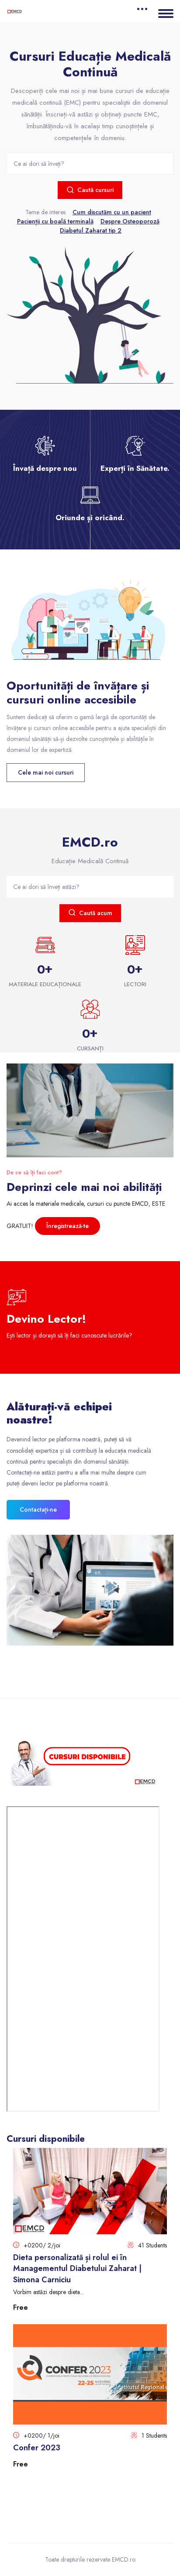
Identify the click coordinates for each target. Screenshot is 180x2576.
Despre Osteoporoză (129, 221)
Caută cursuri (90, 190)
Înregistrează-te (67, 1225)
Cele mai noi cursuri (45, 772)
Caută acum (90, 913)
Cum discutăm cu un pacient (112, 212)
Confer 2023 (36, 2447)
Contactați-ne (38, 1509)
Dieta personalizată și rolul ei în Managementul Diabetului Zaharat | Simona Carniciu (77, 2268)
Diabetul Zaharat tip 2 (90, 230)
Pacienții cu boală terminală (55, 221)
